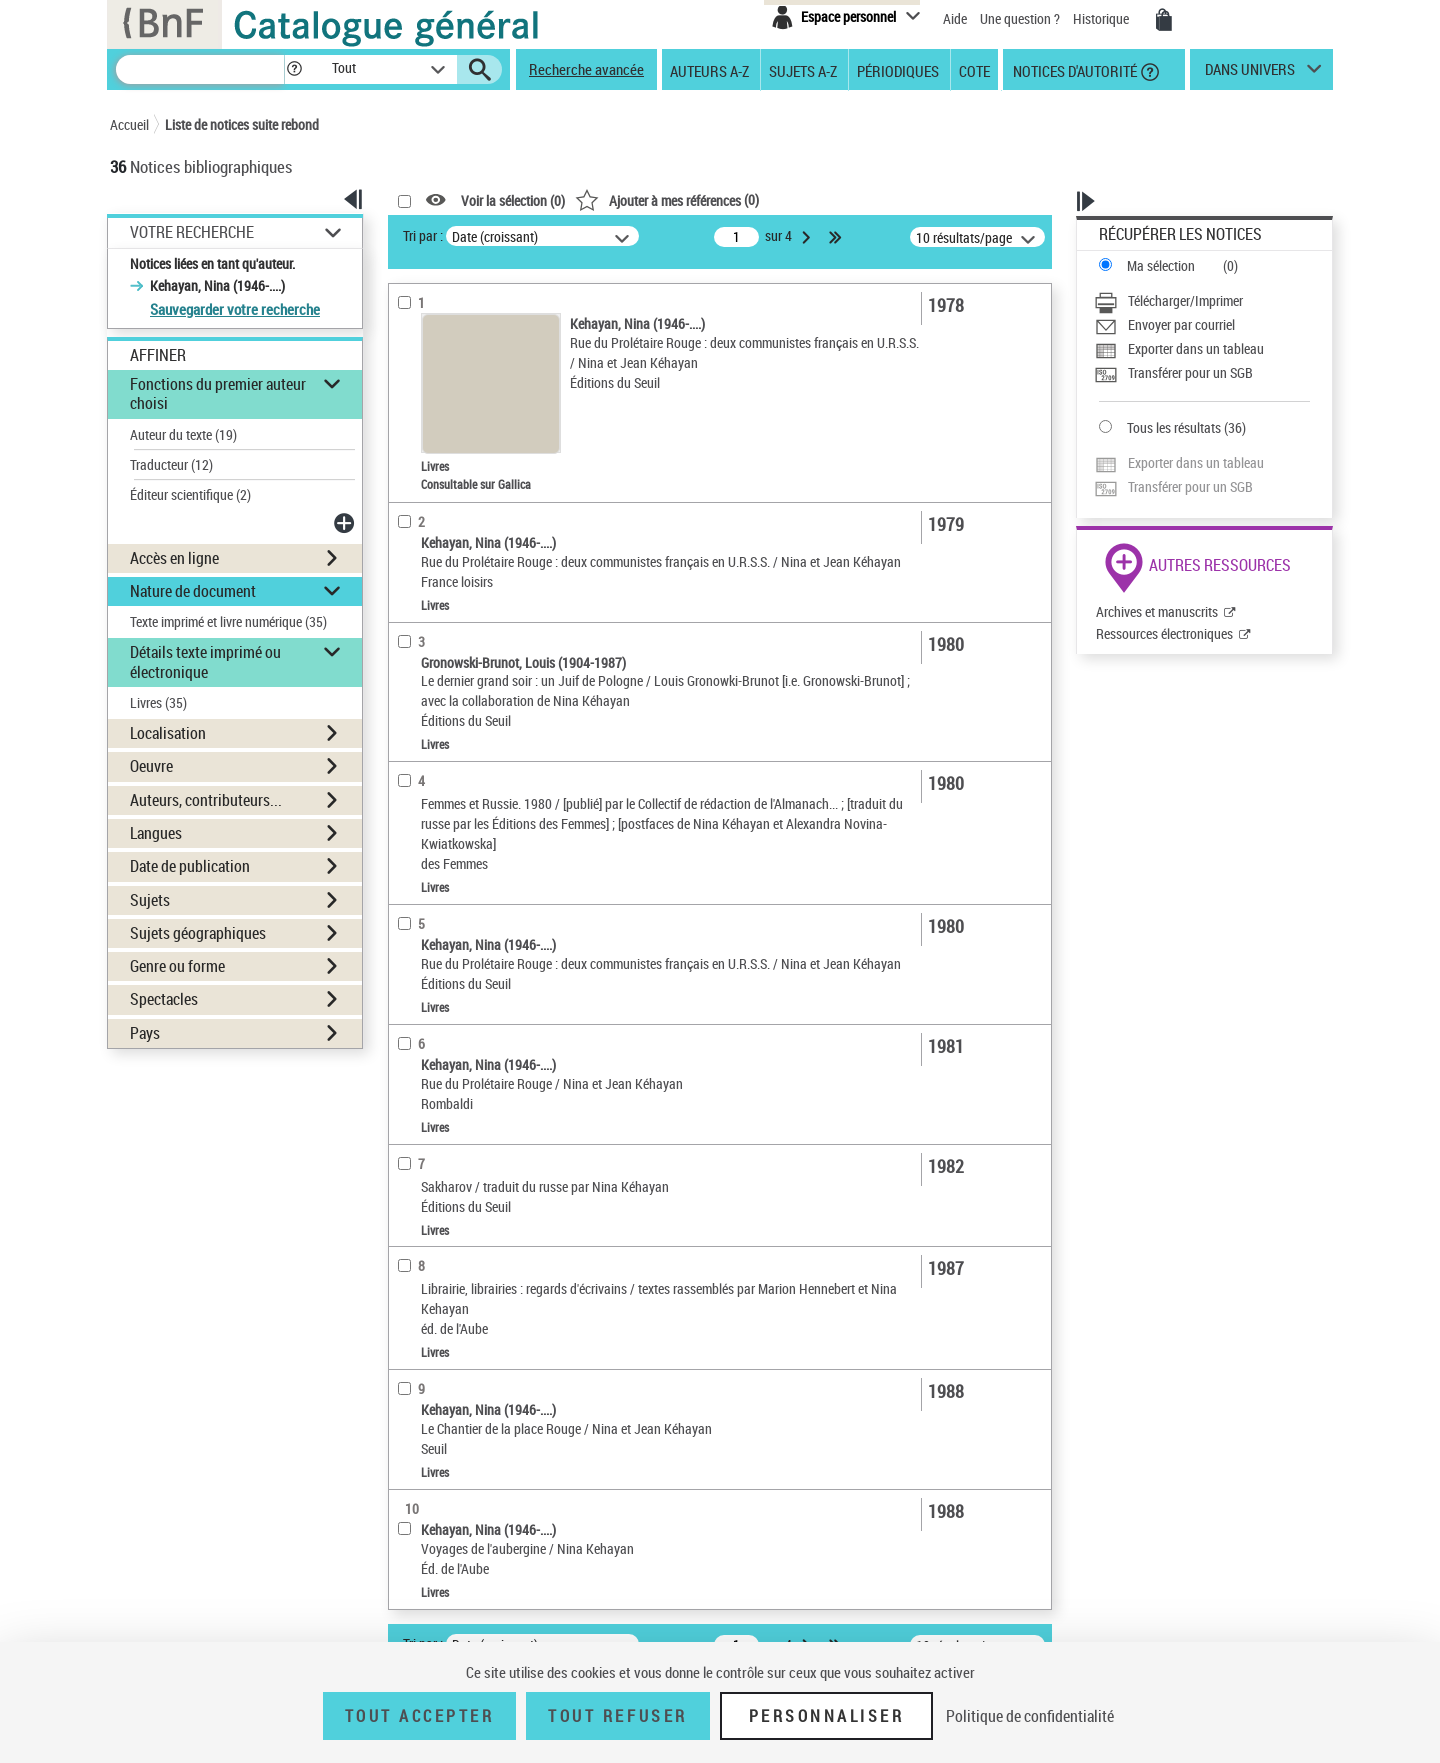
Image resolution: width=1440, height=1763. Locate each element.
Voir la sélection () (513, 200)
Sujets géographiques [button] (198, 933)
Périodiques (898, 70)
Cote (974, 70)
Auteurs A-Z (709, 70)
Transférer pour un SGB (1190, 372)
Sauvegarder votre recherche (235, 309)
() (667, 199)
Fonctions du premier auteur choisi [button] (218, 393)
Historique (1102, 18)
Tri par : (423, 235)
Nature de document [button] (193, 591)
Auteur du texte (183, 434)
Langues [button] (156, 833)
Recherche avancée (586, 69)
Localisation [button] (168, 733)
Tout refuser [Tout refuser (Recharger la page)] (617, 1716)
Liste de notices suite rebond (242, 124)
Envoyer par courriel (1181, 324)
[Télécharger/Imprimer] (1202, 301)
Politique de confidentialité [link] (1030, 1716)
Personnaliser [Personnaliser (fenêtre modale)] (827, 1716)
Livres (158, 702)
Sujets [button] (150, 900)
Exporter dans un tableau (1196, 348)
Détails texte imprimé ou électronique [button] (205, 661)
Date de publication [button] (190, 866)
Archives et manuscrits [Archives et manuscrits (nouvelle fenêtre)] (1157, 611)
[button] (294, 69)
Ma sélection (1161, 265)
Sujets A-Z (803, 70)
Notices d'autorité (1073, 70)
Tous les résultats (1174, 427)
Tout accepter (420, 1716)
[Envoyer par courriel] (1202, 325)
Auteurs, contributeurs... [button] (206, 800)
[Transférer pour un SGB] (1202, 373)
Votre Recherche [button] (192, 232)
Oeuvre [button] (151, 766)
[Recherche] (200, 69)
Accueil (129, 124)
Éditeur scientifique (190, 494)
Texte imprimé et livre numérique (228, 621)
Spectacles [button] (164, 999)
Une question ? (1020, 18)
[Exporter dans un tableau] (1202, 349)
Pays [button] (145, 1033)
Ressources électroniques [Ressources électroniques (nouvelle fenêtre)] (1164, 633)
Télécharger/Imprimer (1185, 300)
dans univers (1250, 74)
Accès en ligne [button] (174, 558)
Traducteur (171, 464)
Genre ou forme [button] (177, 966)
